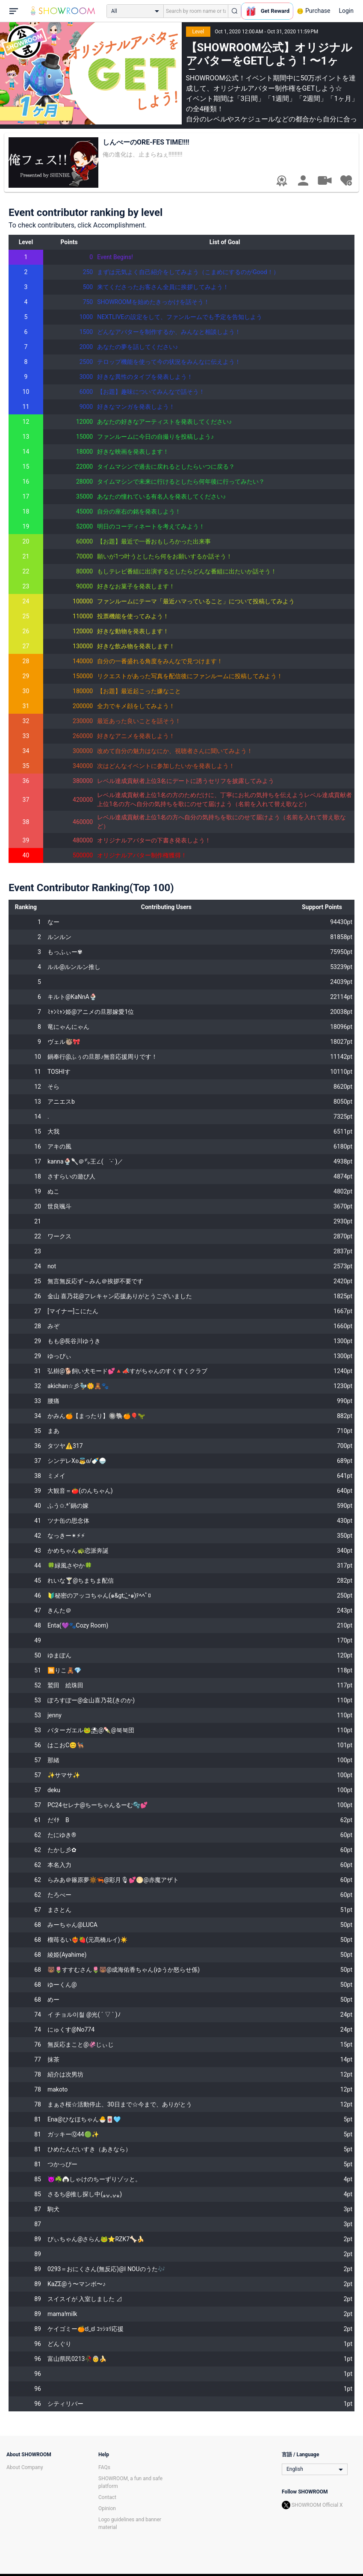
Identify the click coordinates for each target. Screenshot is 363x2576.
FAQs (104, 2467)
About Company (24, 2467)
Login (346, 10)
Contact (107, 2497)
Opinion (107, 2508)
